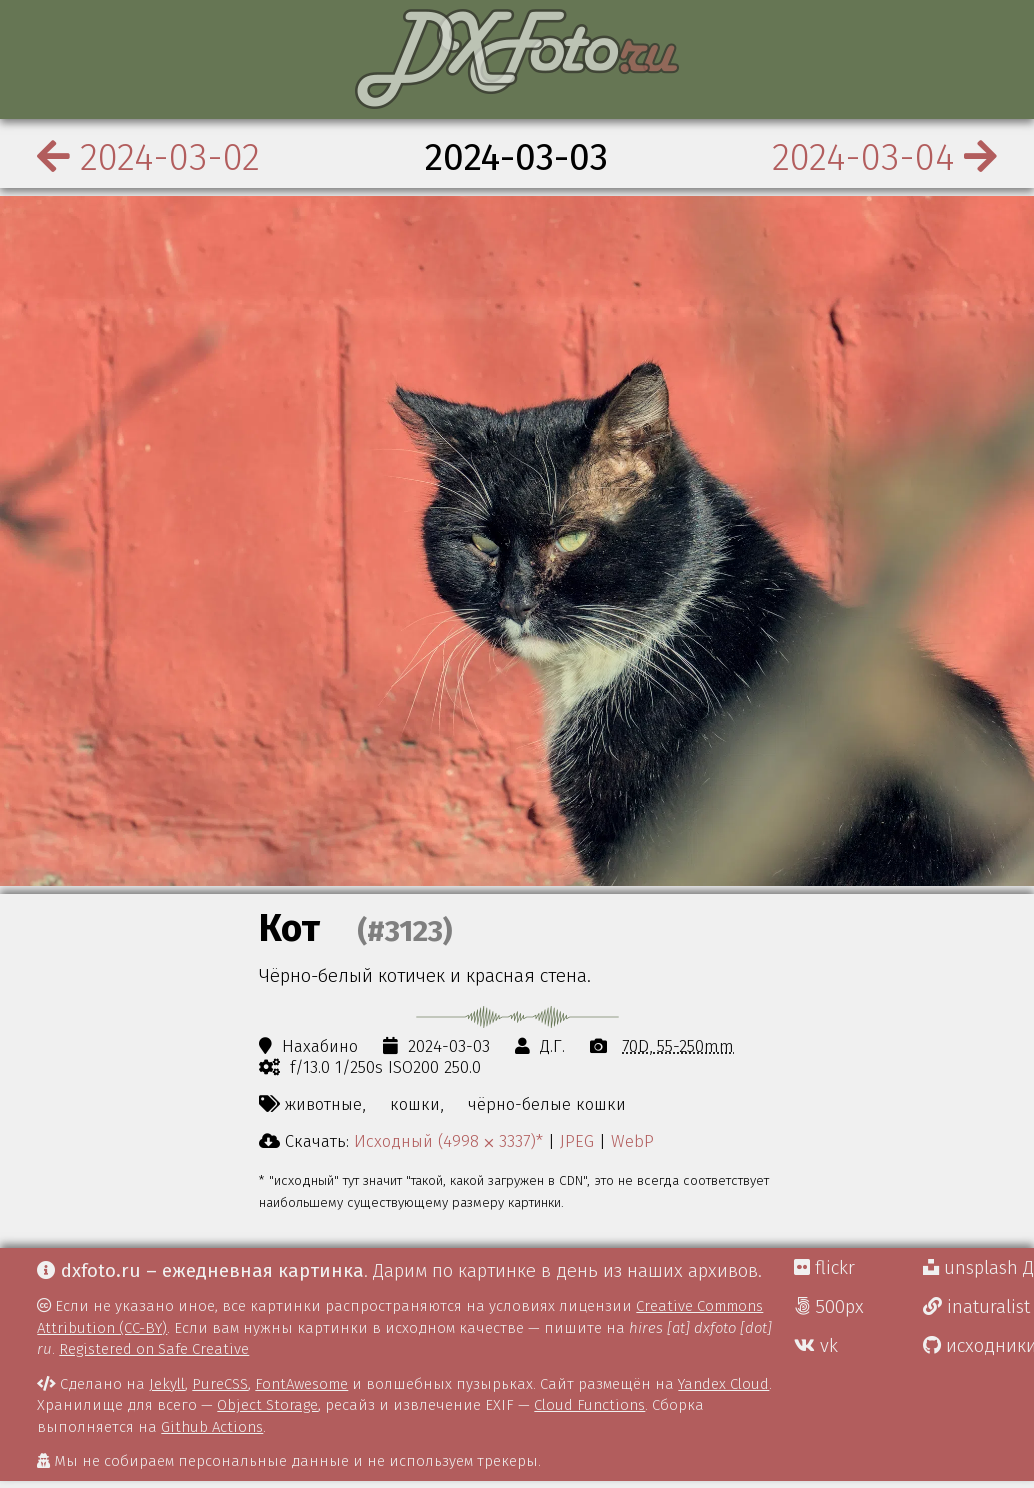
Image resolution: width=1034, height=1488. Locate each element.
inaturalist (976, 1307)
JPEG (577, 1141)
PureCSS (220, 1384)
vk (816, 1346)
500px (829, 1307)
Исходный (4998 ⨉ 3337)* (448, 1141)
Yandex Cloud (723, 1384)
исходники (978, 1346)
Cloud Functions (589, 1405)
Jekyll (167, 1384)
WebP (632, 1141)
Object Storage (267, 1405)
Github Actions (212, 1427)
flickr (824, 1268)
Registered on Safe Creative (154, 1349)
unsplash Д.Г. (978, 1268)
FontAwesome (301, 1384)
